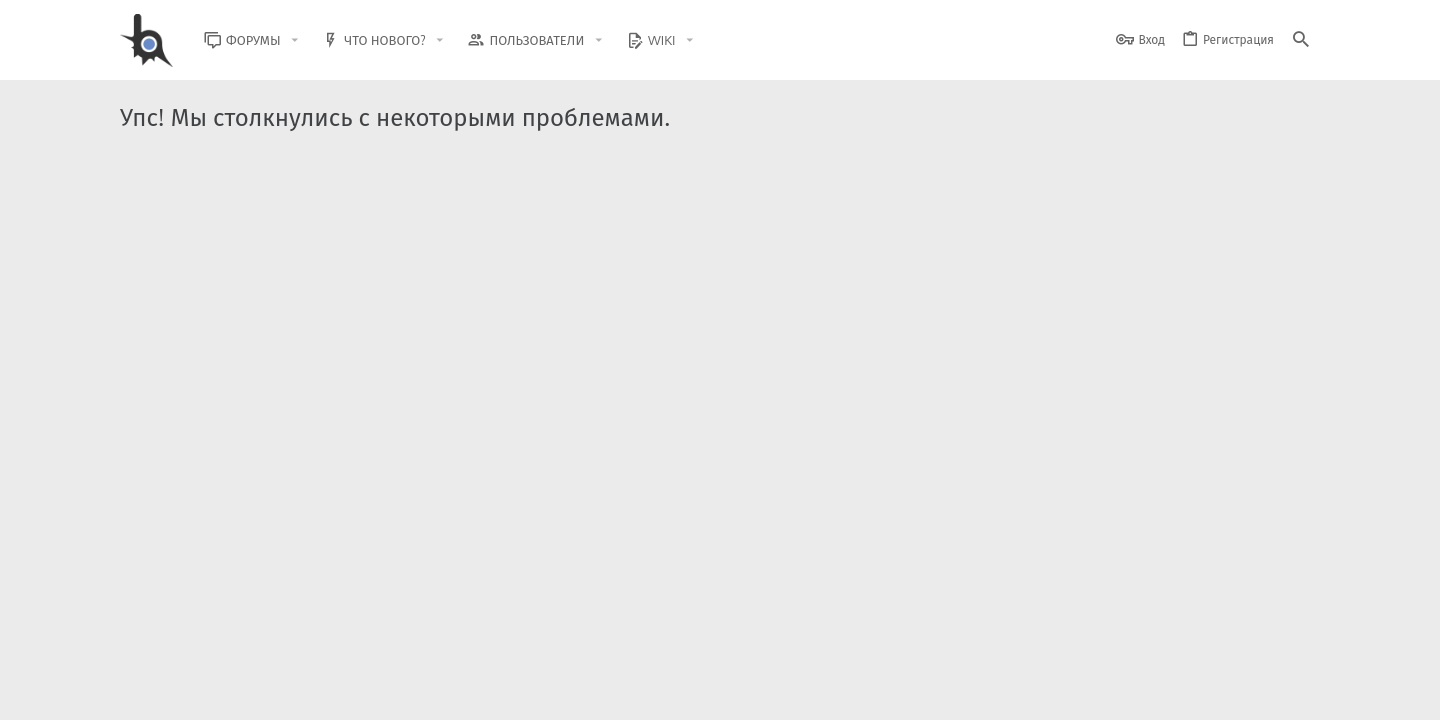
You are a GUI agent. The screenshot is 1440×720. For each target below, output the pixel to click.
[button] (310, 40)
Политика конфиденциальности (1115, 692)
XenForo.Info (247, 652)
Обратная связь (849, 692)
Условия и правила (959, 692)
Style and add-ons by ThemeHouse (551, 635)
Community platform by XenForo (283, 635)
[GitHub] (1297, 644)
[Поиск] (1301, 40)
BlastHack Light (211, 692)
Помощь (1241, 692)
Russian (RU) (322, 692)
